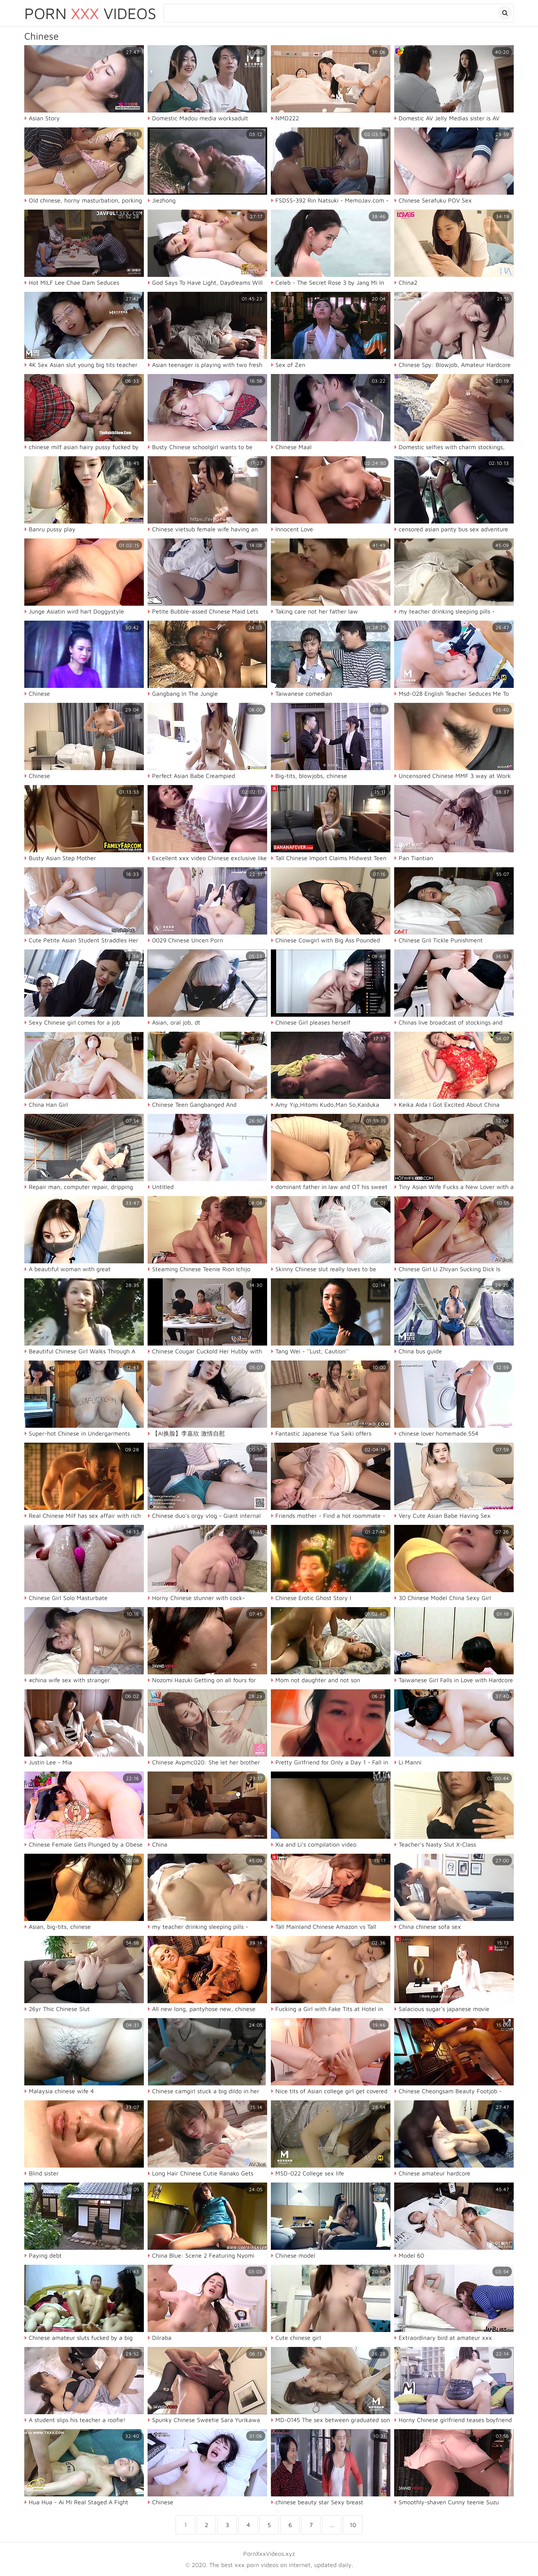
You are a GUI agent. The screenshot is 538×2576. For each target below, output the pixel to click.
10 (353, 2524)
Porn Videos (90, 13)
